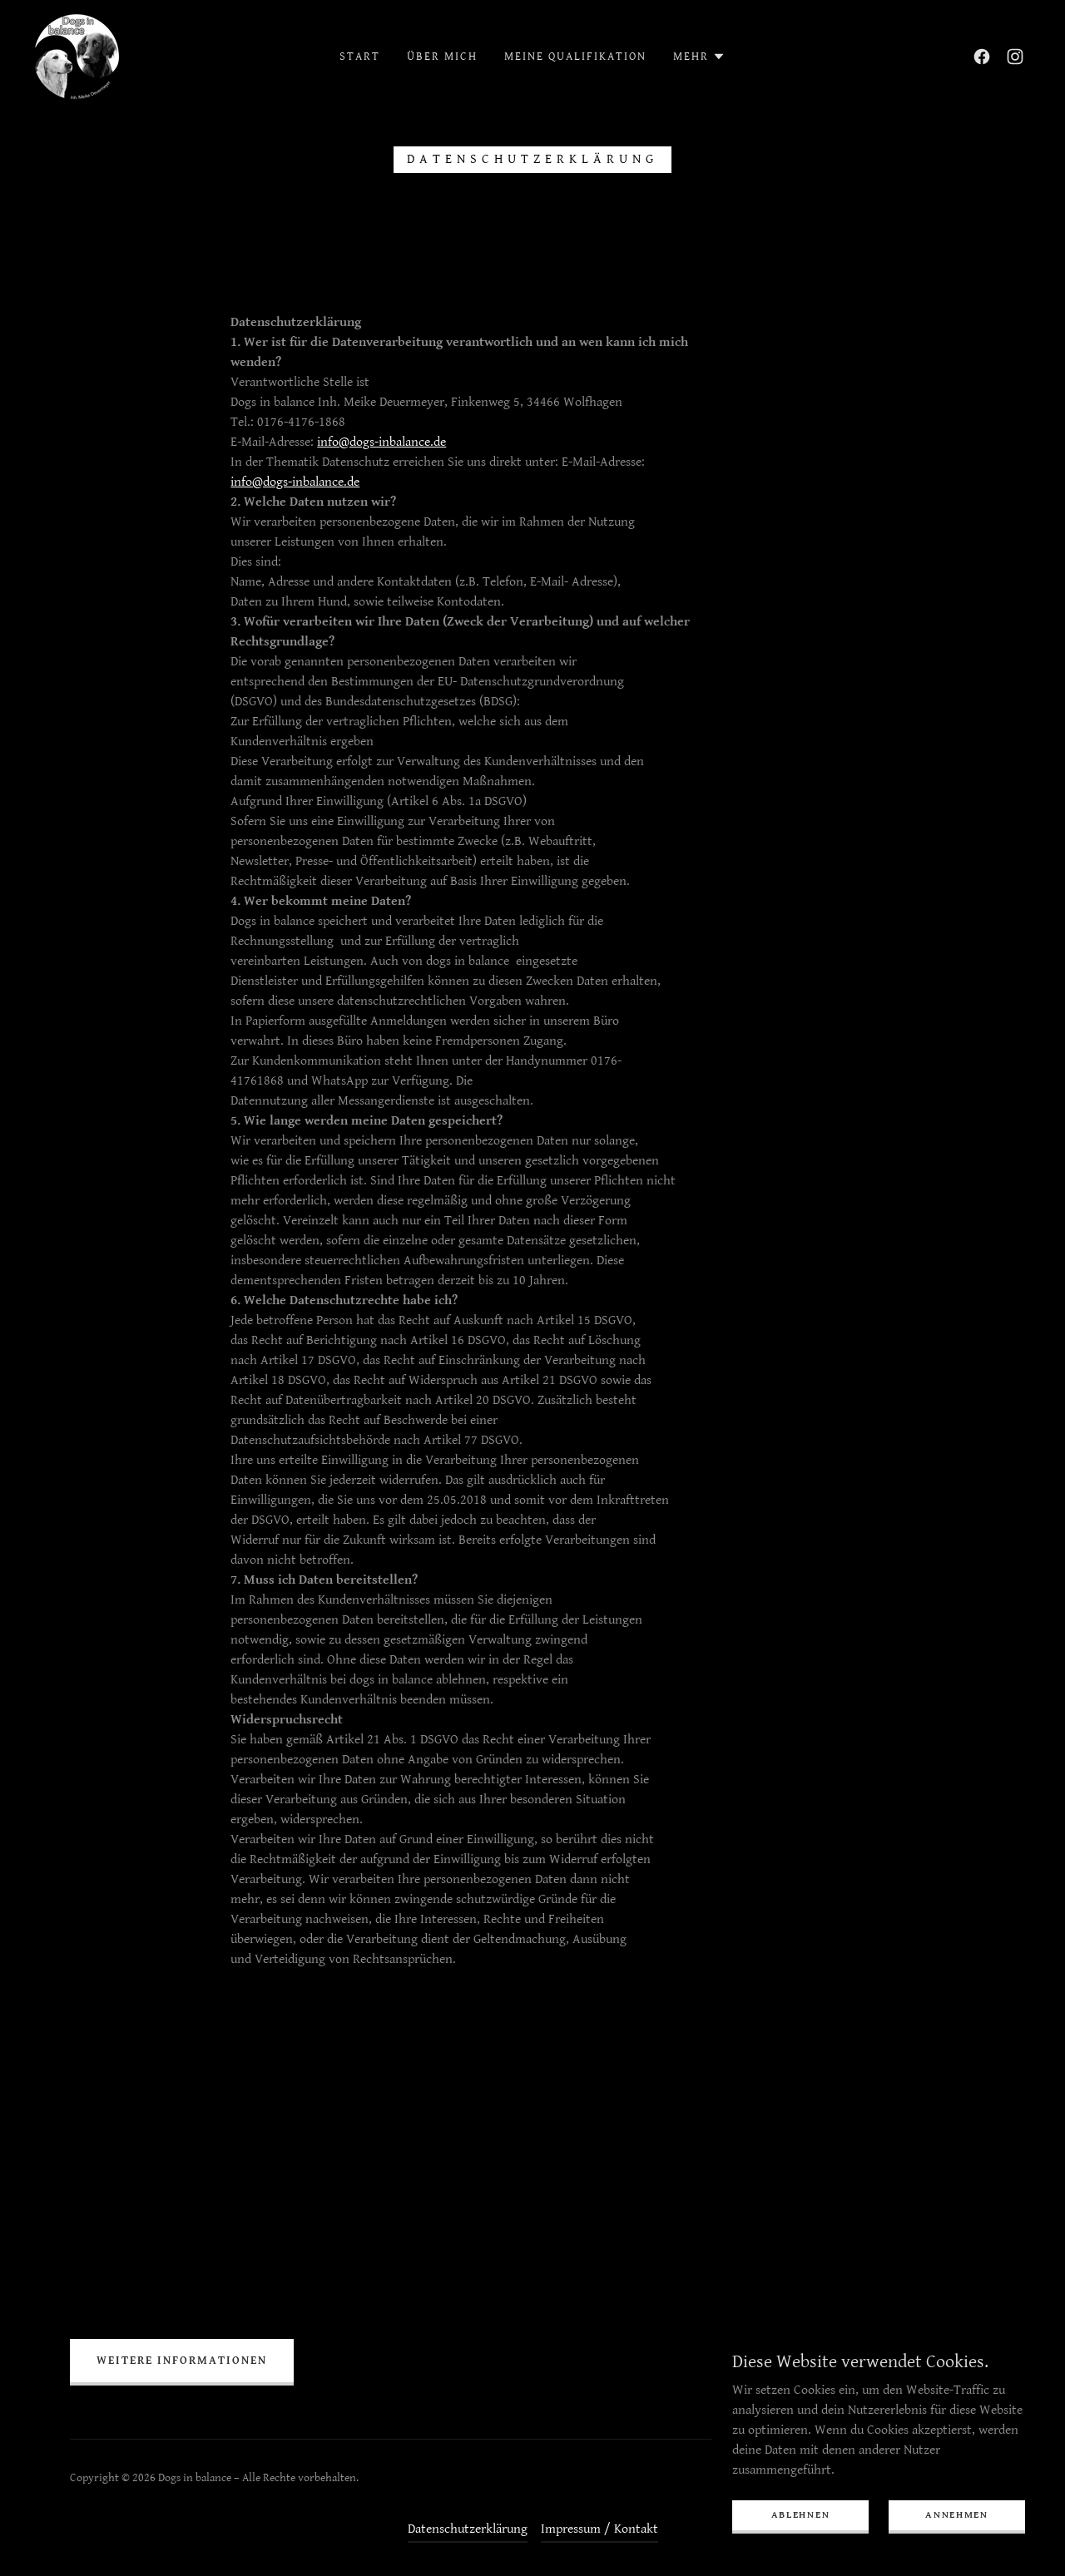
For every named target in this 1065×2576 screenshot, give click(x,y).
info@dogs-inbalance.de (381, 442)
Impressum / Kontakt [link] (599, 2529)
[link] (76, 56)
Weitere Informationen (182, 2360)
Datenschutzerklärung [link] (468, 2529)
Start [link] (359, 56)
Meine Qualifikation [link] (575, 56)
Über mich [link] (442, 56)
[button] (699, 57)
